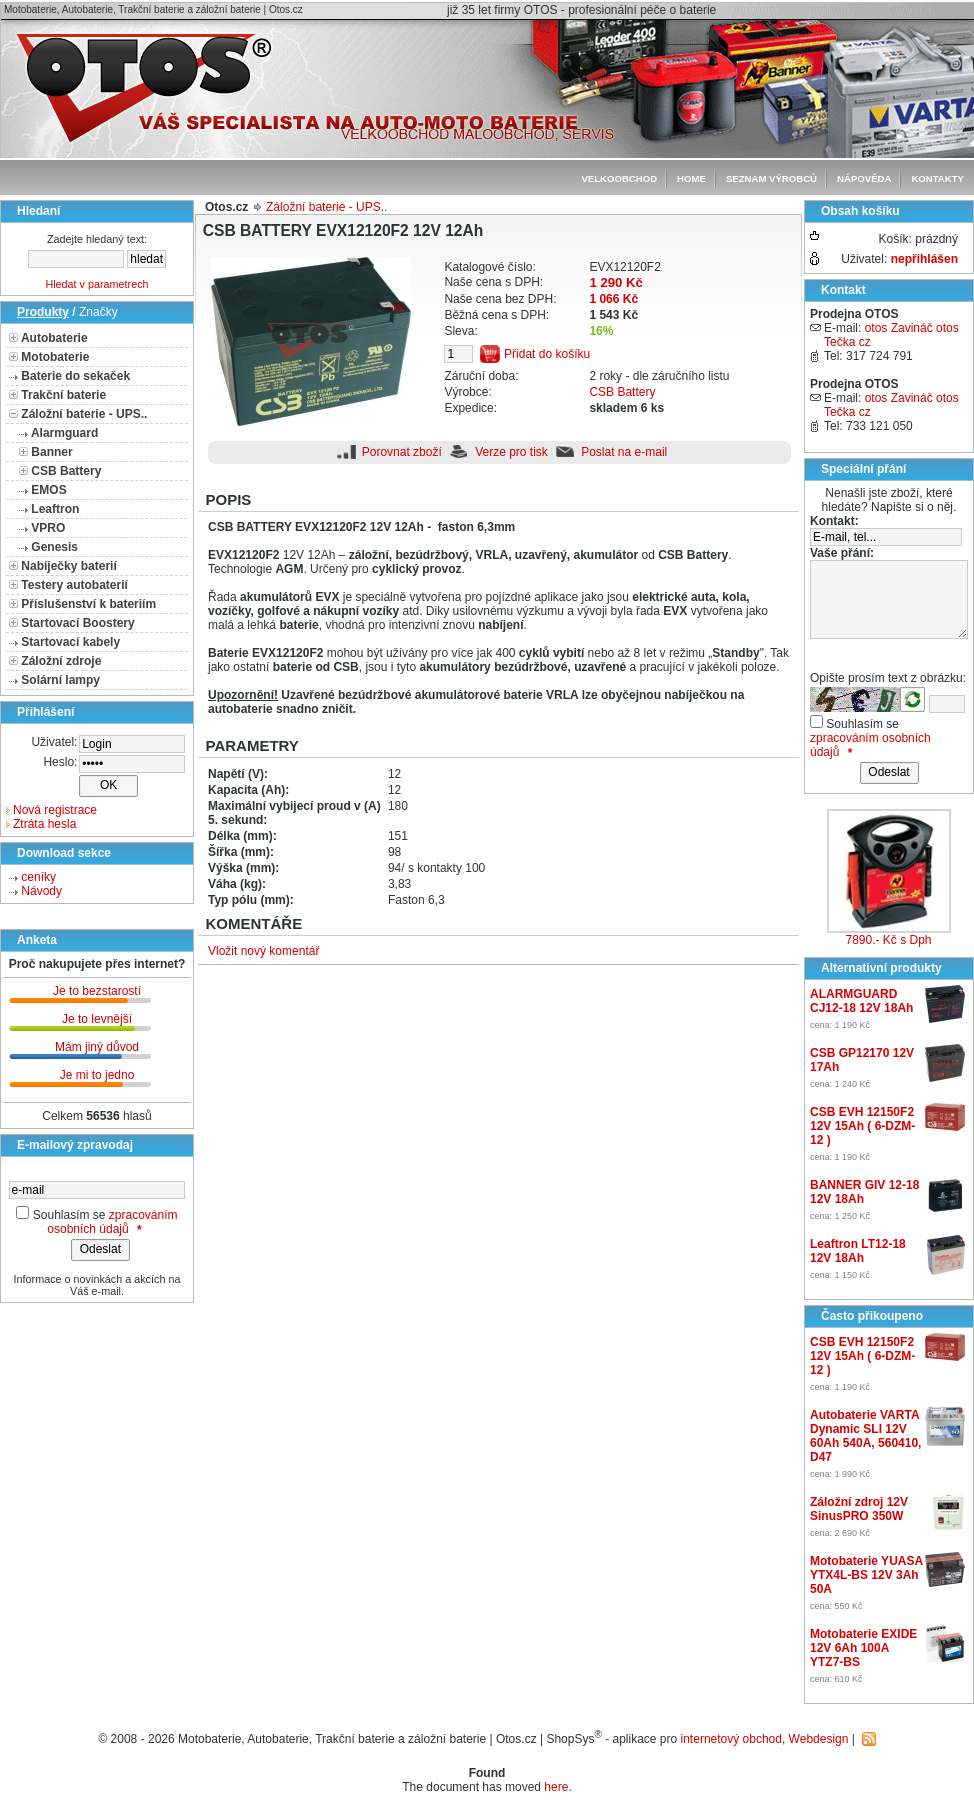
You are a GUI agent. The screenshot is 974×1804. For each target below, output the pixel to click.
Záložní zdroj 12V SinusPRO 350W (859, 1509)
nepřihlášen (924, 259)
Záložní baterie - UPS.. (84, 414)
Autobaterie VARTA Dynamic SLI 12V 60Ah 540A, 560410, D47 (865, 1436)
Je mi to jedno (97, 1075)
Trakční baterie (63, 395)
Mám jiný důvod (97, 1047)
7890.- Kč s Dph (888, 940)
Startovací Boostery (77, 623)
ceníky (38, 877)
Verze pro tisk (511, 452)
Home (691, 178)
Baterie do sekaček (75, 376)
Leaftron (55, 509)
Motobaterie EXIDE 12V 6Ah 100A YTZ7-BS (863, 1648)
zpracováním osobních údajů (112, 1222)
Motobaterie (55, 357)
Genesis (54, 547)
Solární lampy (60, 680)
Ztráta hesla (44, 824)
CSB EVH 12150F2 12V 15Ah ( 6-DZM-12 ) (862, 1126)
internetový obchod (731, 1739)
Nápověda (864, 178)
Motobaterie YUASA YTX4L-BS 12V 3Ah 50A (866, 1575)
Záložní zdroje (61, 661)
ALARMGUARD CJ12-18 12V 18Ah (861, 1001)
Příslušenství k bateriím (88, 604)
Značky (98, 312)
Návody (41, 891)
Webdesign (819, 1739)
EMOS (48, 490)
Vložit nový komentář (263, 951)
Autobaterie (54, 338)
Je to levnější (97, 1019)
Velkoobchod (619, 178)
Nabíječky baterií (68, 566)
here (556, 1787)
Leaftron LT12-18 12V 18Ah (858, 1251)
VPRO (48, 528)
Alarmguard (64, 433)
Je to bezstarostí (97, 991)
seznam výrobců (771, 178)
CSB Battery (66, 471)
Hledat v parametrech (96, 284)
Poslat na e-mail (624, 452)
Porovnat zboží (402, 452)
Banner (51, 452)
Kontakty (937, 178)
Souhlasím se (69, 1215)
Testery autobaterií (74, 585)
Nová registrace (55, 810)
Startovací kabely (70, 642)
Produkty (43, 312)
